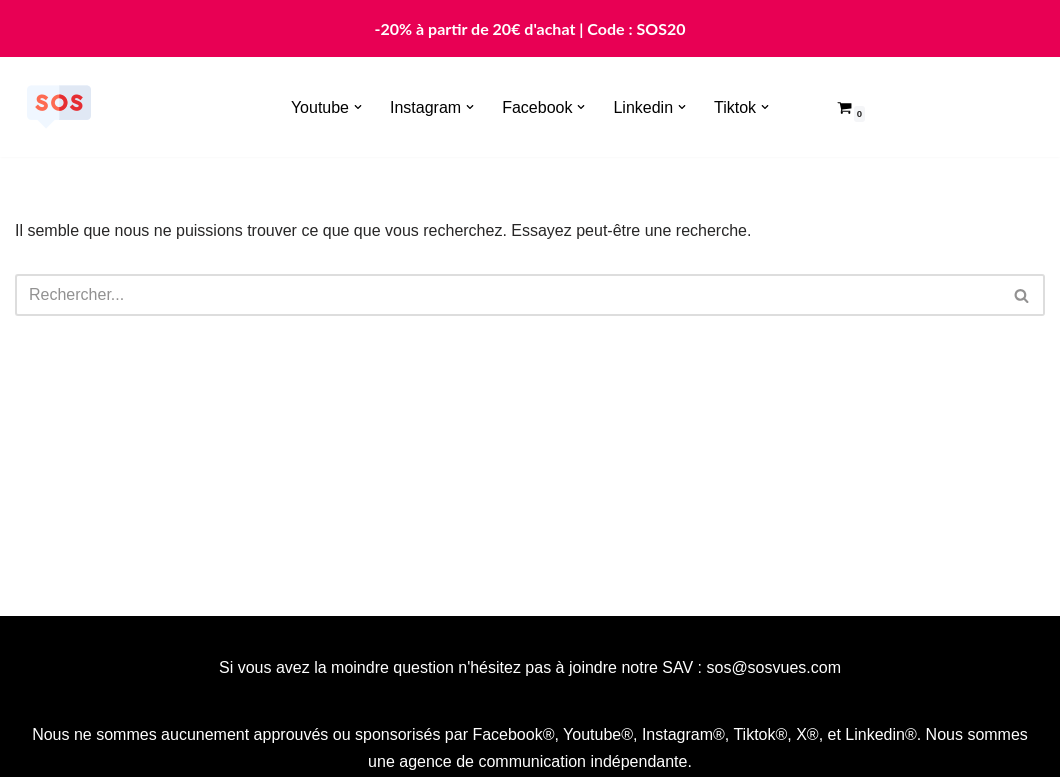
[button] (358, 107)
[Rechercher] (507, 295)
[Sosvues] (59, 107)
